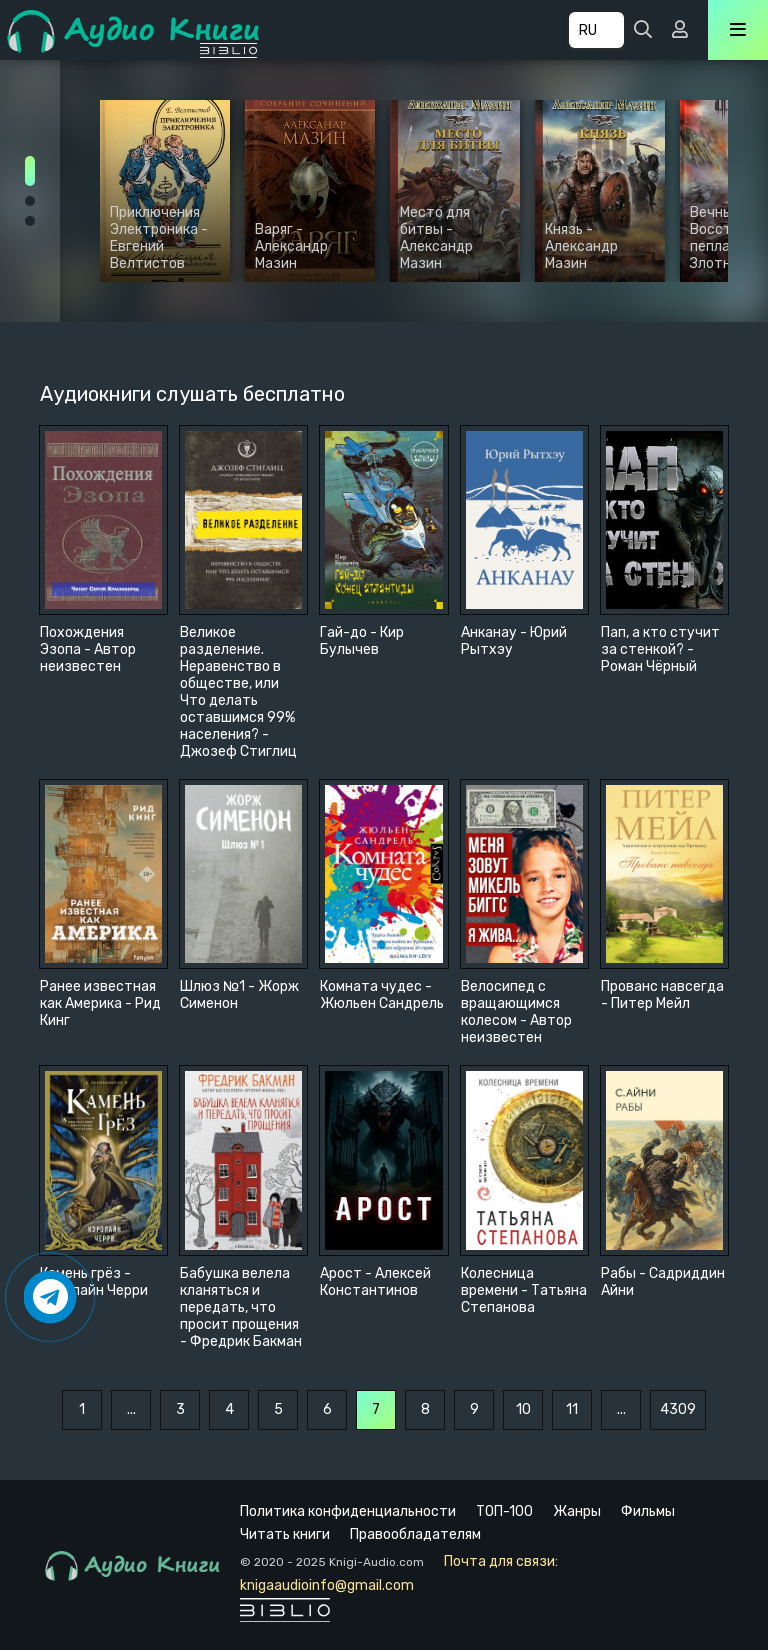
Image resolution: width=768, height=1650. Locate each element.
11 (572, 1409)
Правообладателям (415, 1534)
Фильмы (648, 1511)
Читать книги (285, 1534)
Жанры (577, 1511)
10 (523, 1409)
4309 (678, 1409)
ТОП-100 (504, 1511)
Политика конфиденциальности (348, 1511)
